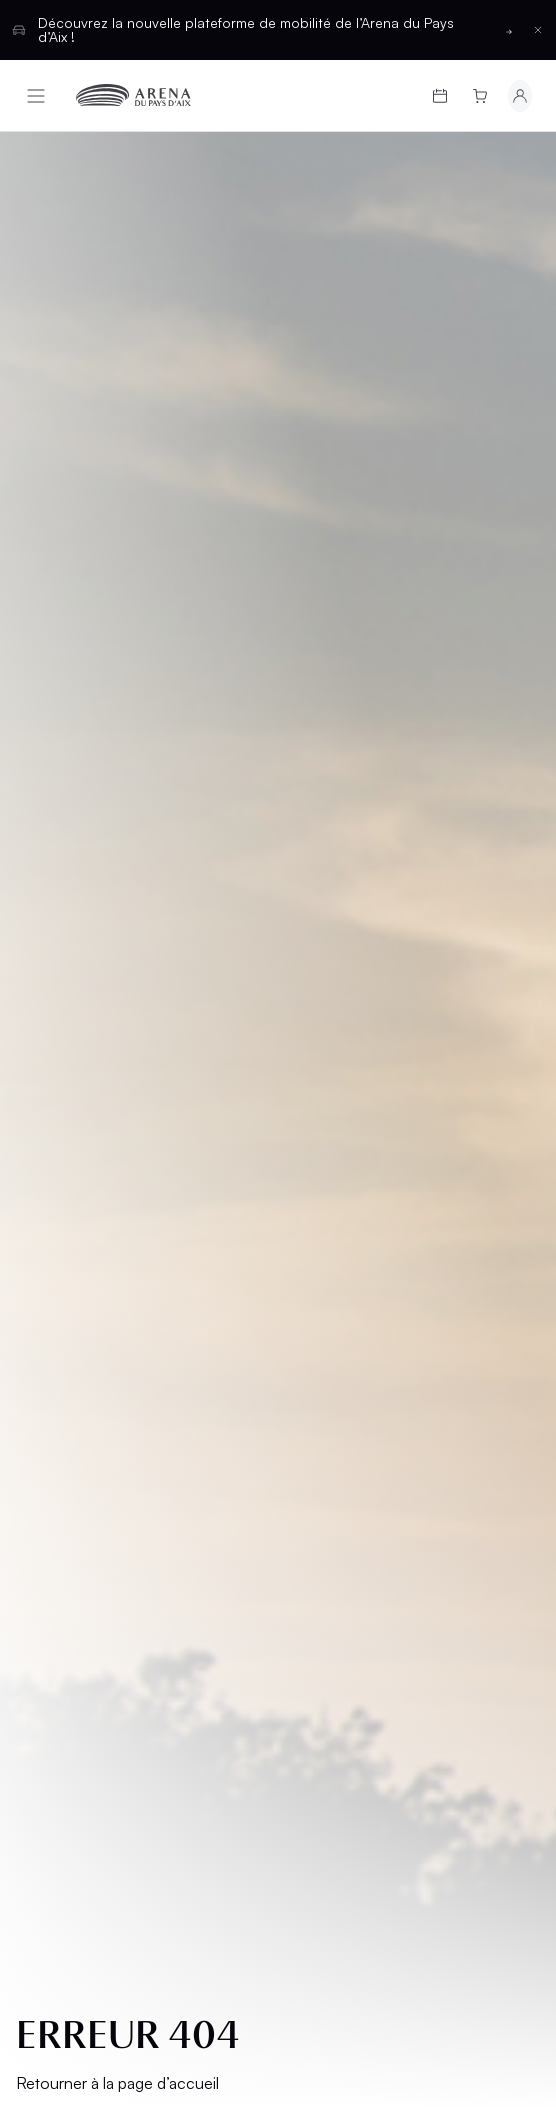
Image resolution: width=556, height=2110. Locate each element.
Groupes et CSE (93, 1361)
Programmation (96, 1189)
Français (205, 1713)
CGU (46, 1515)
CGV (46, 1481)
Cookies (62, 1583)
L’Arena (60, 1327)
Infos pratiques (94, 1275)
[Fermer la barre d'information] (538, 30)
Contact (329, 1343)
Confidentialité (87, 1549)
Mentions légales (65, 1438)
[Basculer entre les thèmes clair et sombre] (489, 1714)
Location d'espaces (331, 1266)
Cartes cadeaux (66, 1232)
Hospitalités (344, 1223)
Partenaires (341, 1309)
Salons (322, 1189)
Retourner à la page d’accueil (117, 693)
